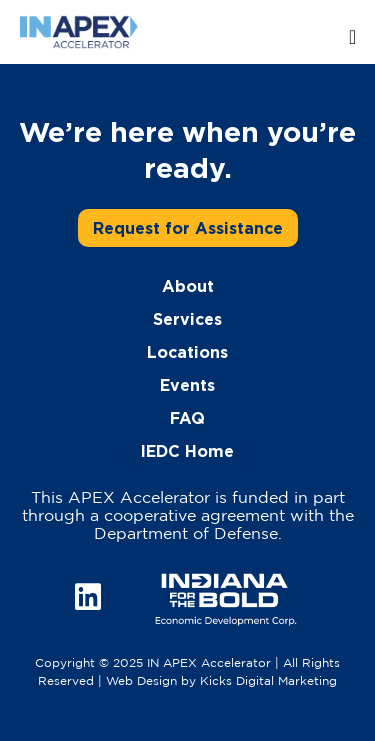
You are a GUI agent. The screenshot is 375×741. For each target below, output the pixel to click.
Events (187, 385)
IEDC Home (187, 451)
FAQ (187, 418)
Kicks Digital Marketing (268, 681)
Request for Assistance (188, 228)
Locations (187, 352)
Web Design (141, 681)
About (188, 286)
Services (187, 319)
